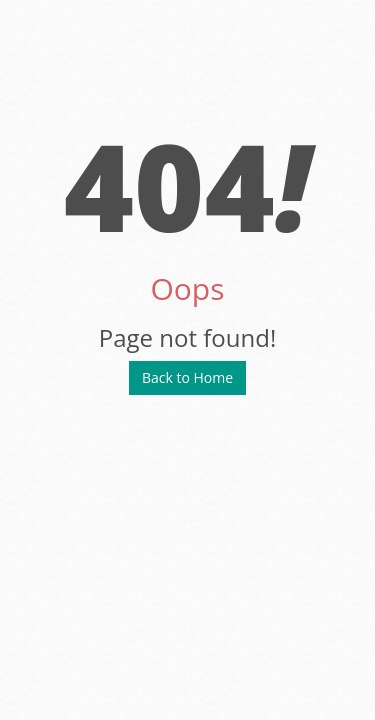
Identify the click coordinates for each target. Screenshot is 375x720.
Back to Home (187, 377)
